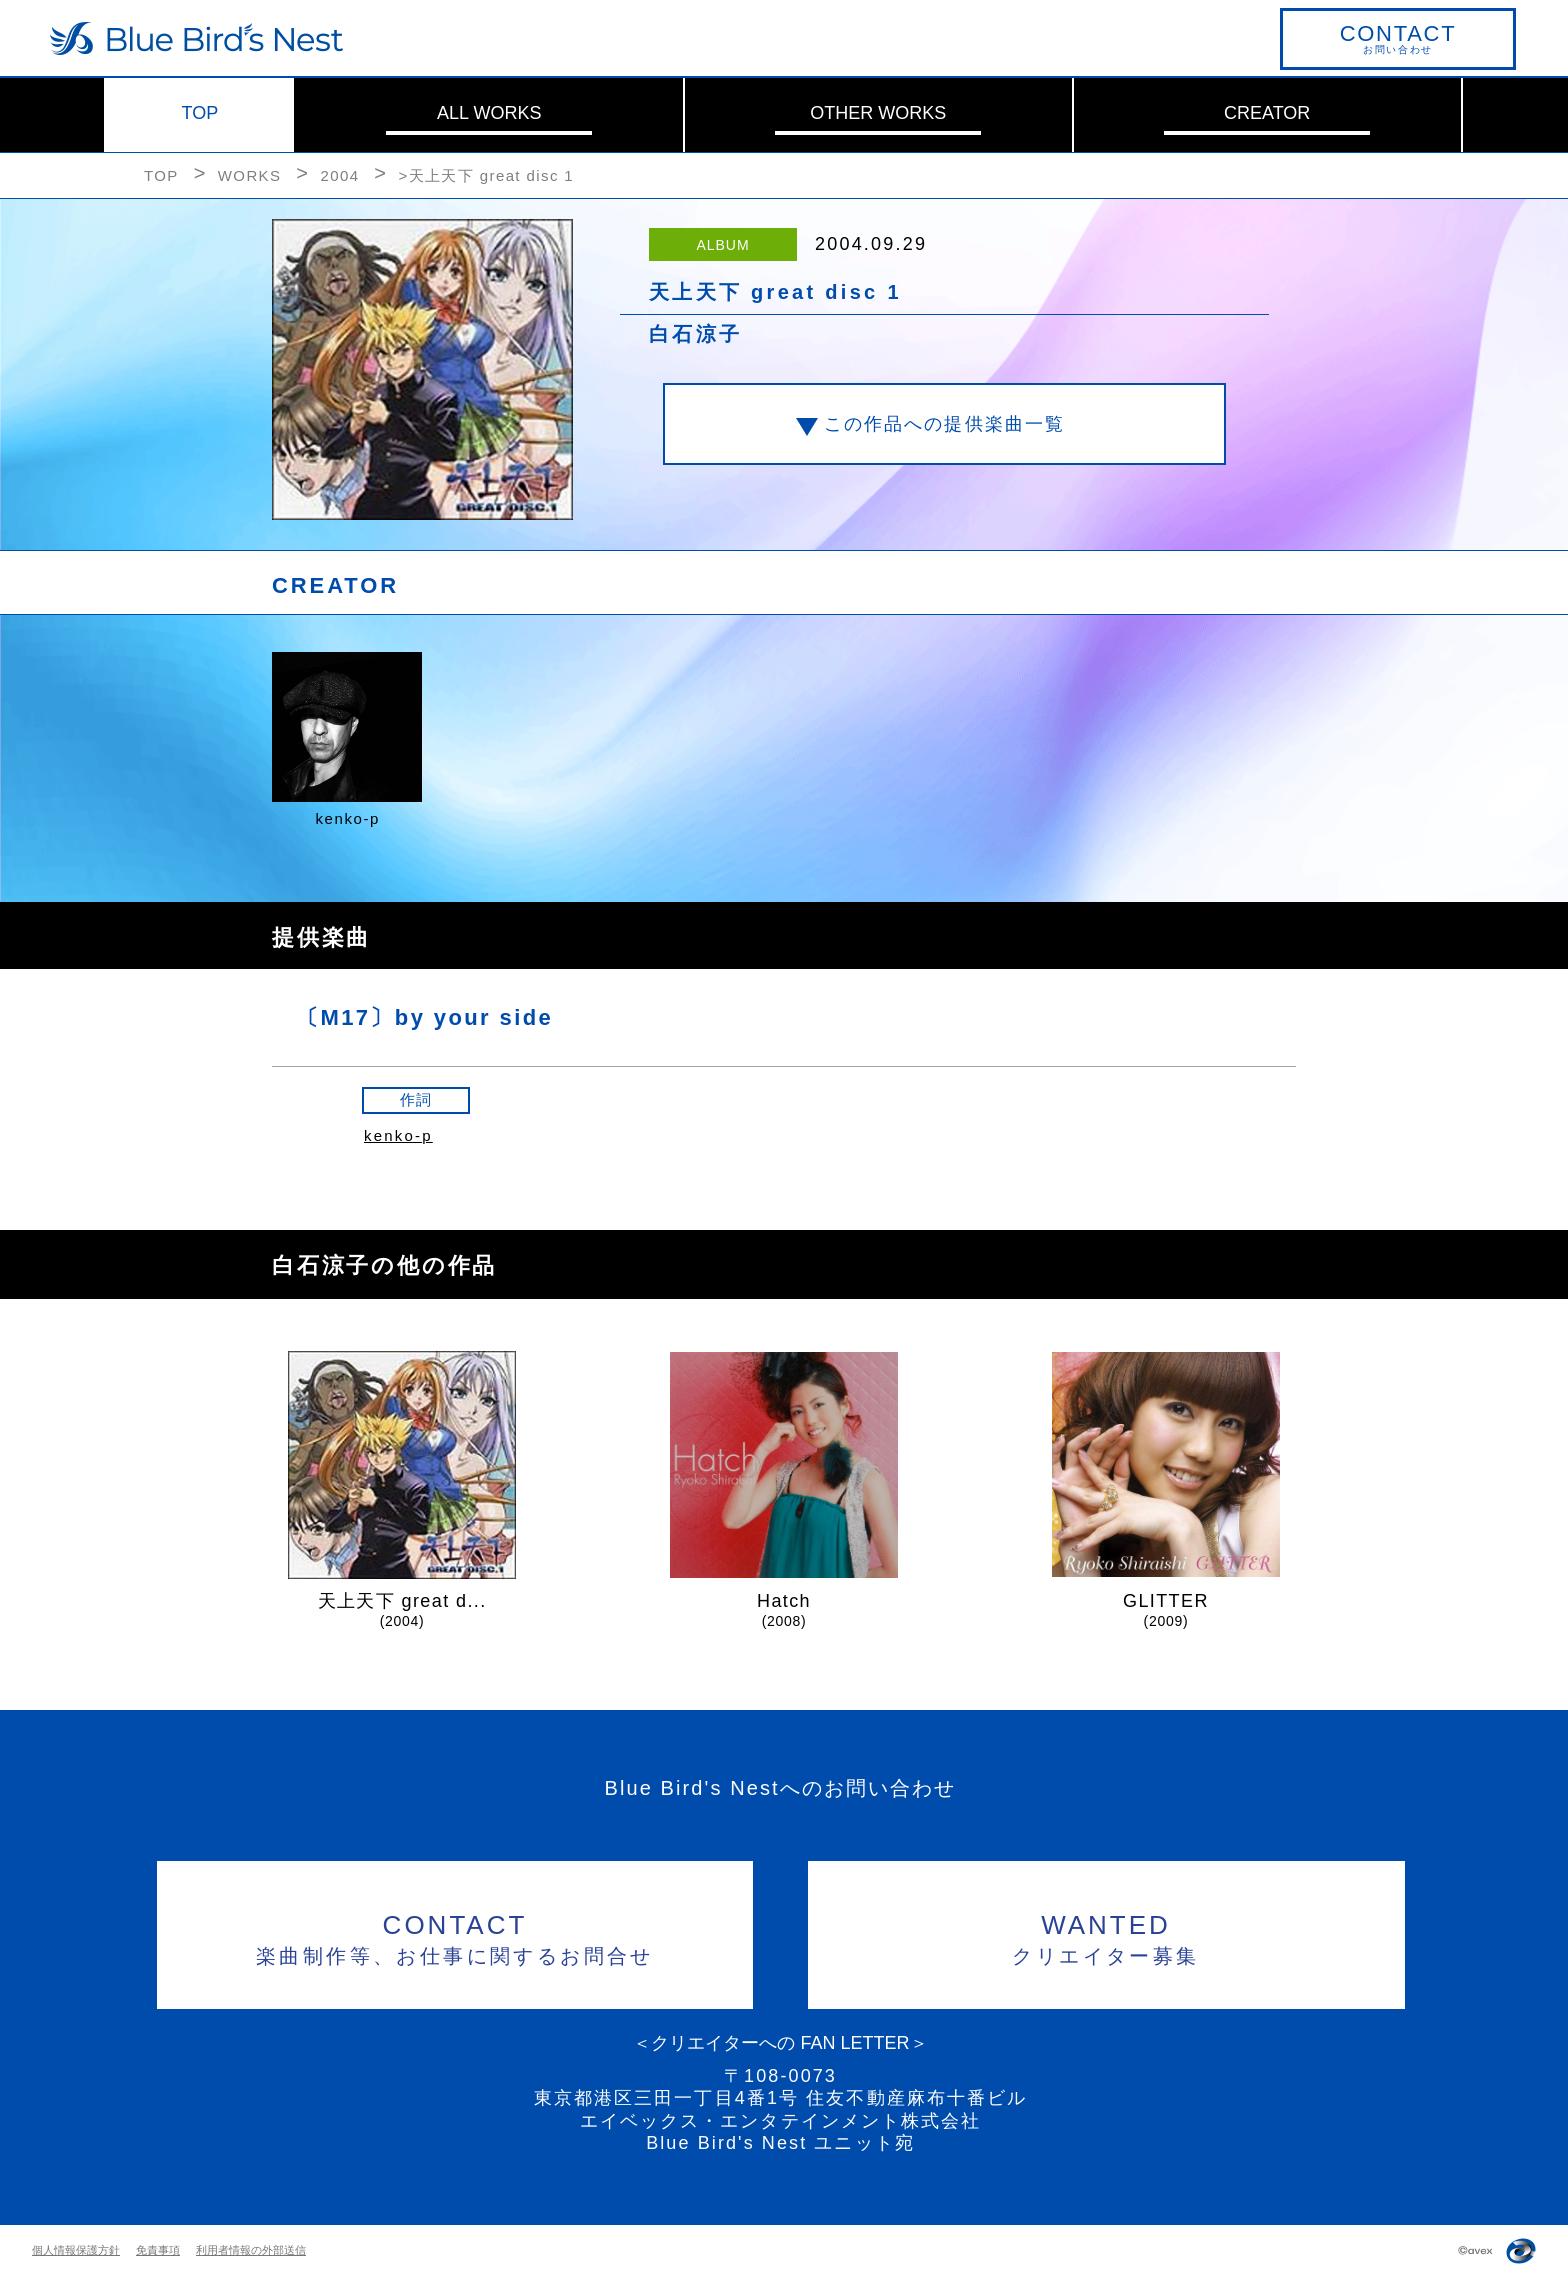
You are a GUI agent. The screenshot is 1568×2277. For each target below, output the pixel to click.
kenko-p (398, 1135)
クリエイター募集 (1106, 1936)
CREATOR (1267, 113)
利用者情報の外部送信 (251, 2250)
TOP (200, 113)
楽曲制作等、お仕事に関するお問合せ (455, 1936)
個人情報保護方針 (76, 2250)
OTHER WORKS (878, 113)
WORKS (250, 175)
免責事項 (158, 2250)
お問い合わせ (1398, 38)
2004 (339, 175)
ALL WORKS (489, 113)
